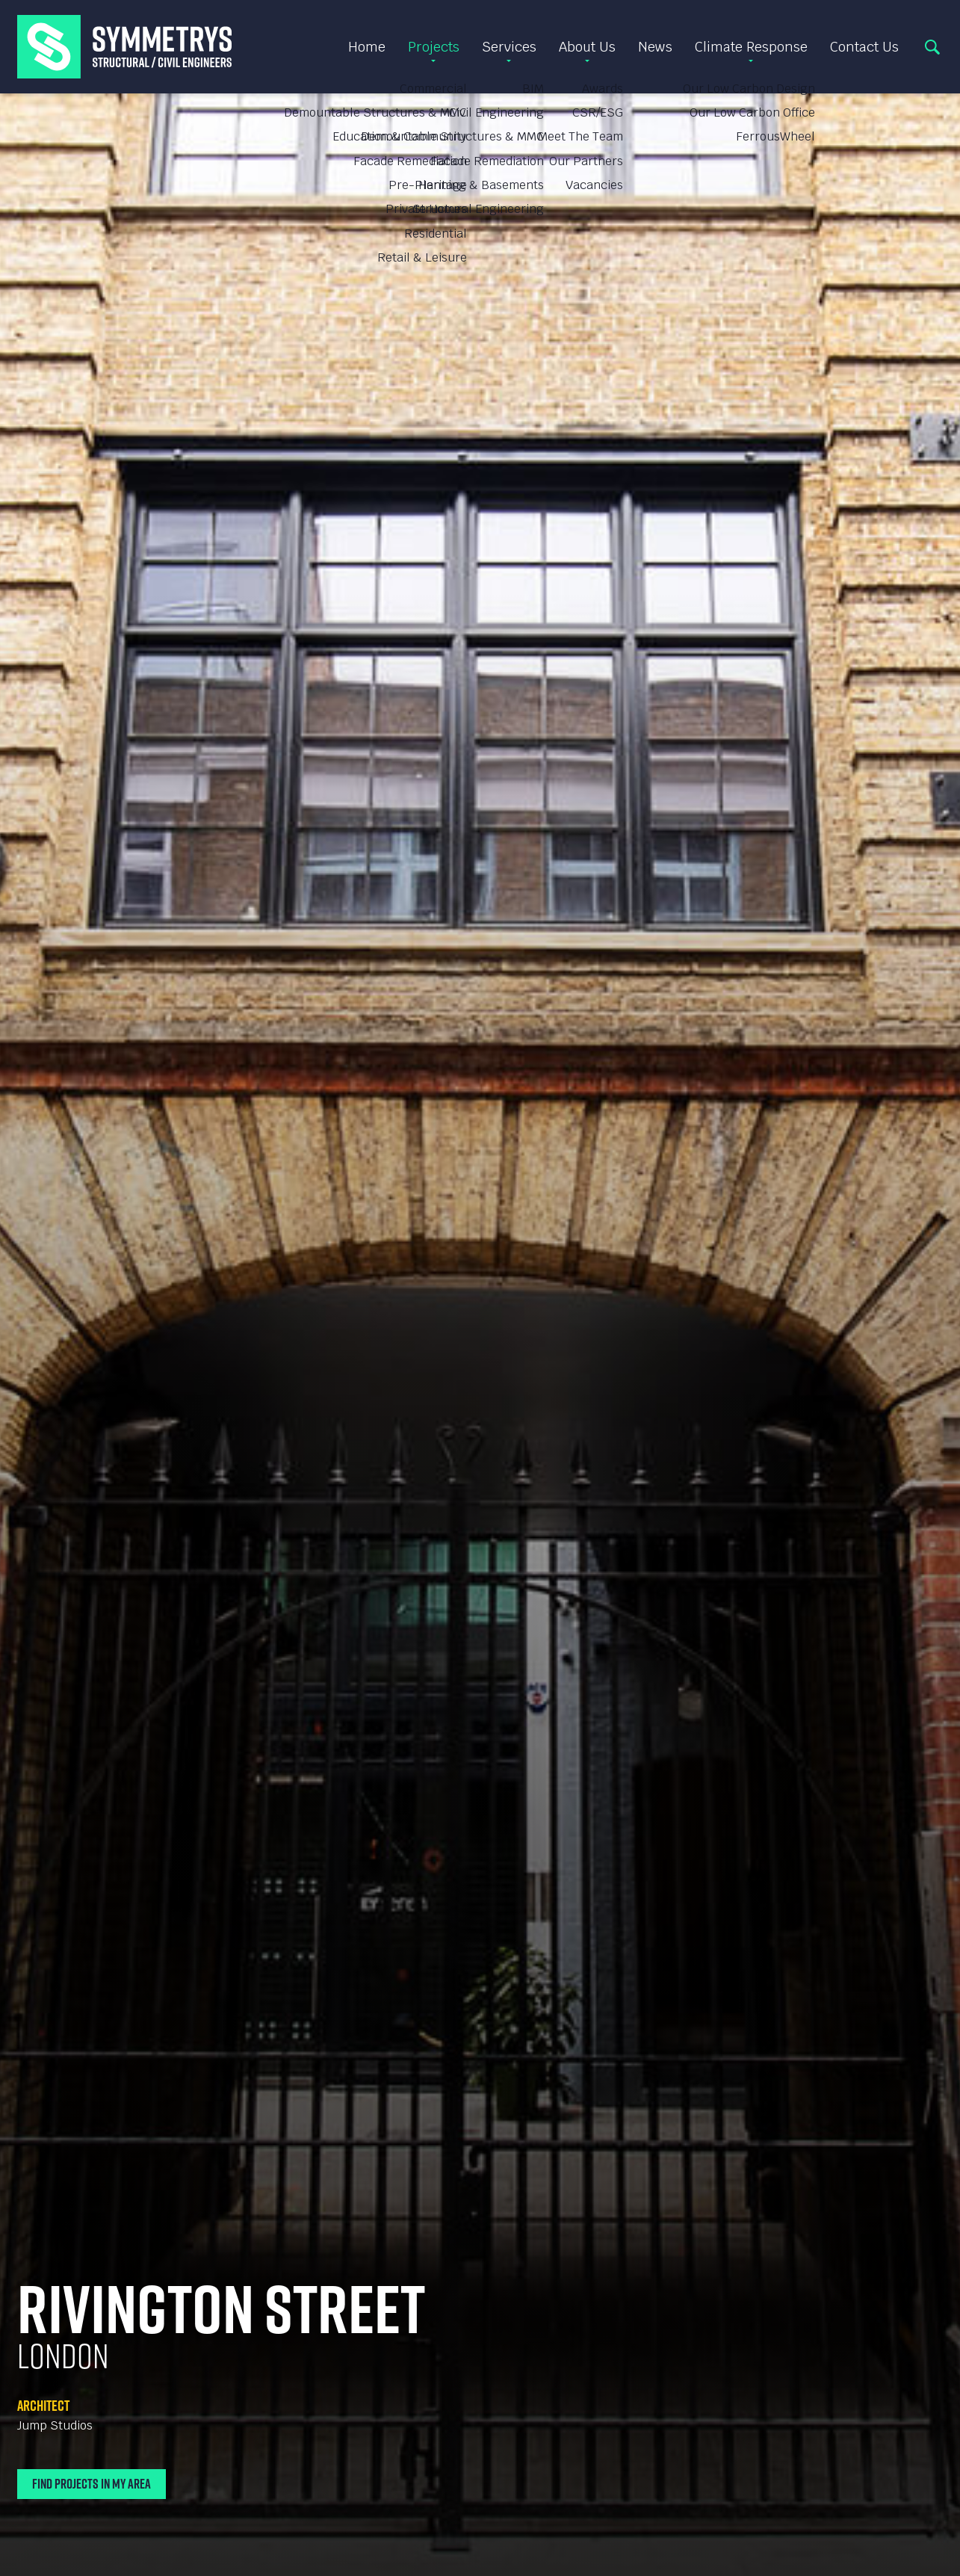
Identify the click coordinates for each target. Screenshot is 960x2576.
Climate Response (751, 46)
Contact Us (864, 46)
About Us (587, 46)
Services (509, 46)
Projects (433, 46)
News (655, 46)
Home (366, 46)
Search (932, 47)
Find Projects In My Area (91, 2483)
